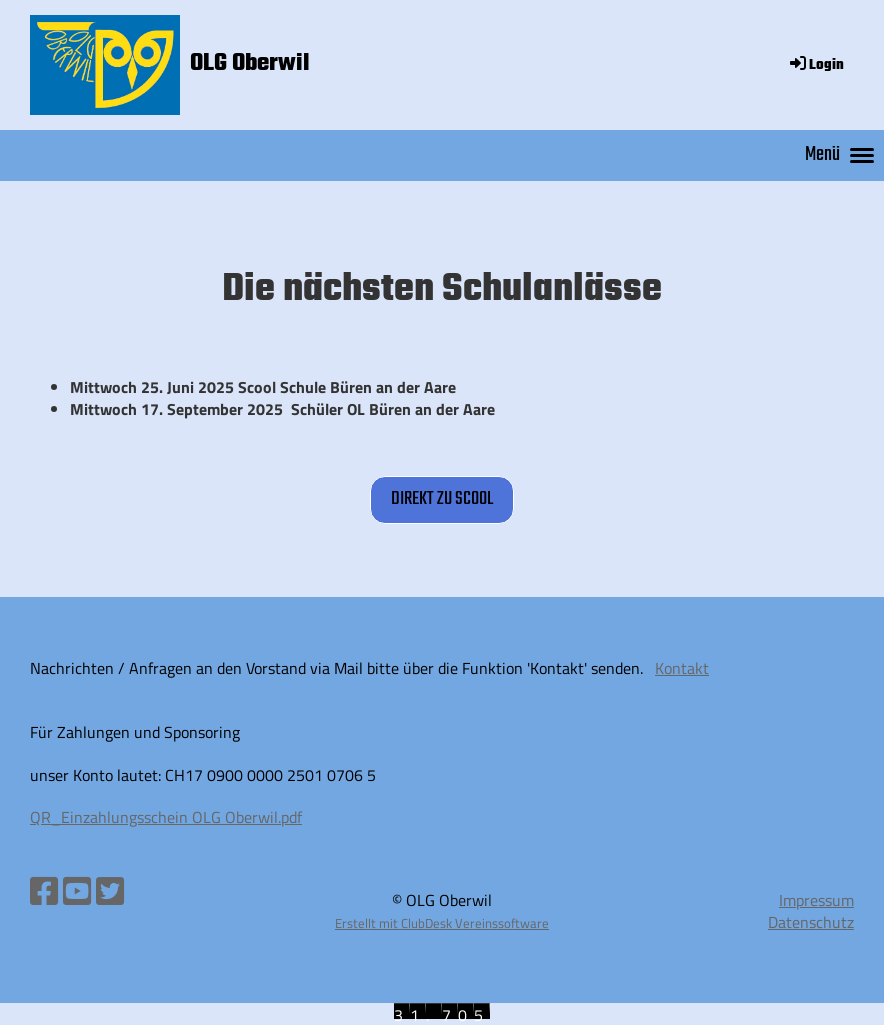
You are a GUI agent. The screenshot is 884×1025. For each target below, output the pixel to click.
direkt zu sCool (442, 499)
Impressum (816, 900)
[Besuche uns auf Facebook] (44, 891)
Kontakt (682, 668)
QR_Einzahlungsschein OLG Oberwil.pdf (166, 817)
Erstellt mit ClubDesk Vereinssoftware (442, 923)
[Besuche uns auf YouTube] (77, 891)
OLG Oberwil (250, 64)
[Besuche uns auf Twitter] (110, 891)
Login (815, 65)
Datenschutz (811, 922)
